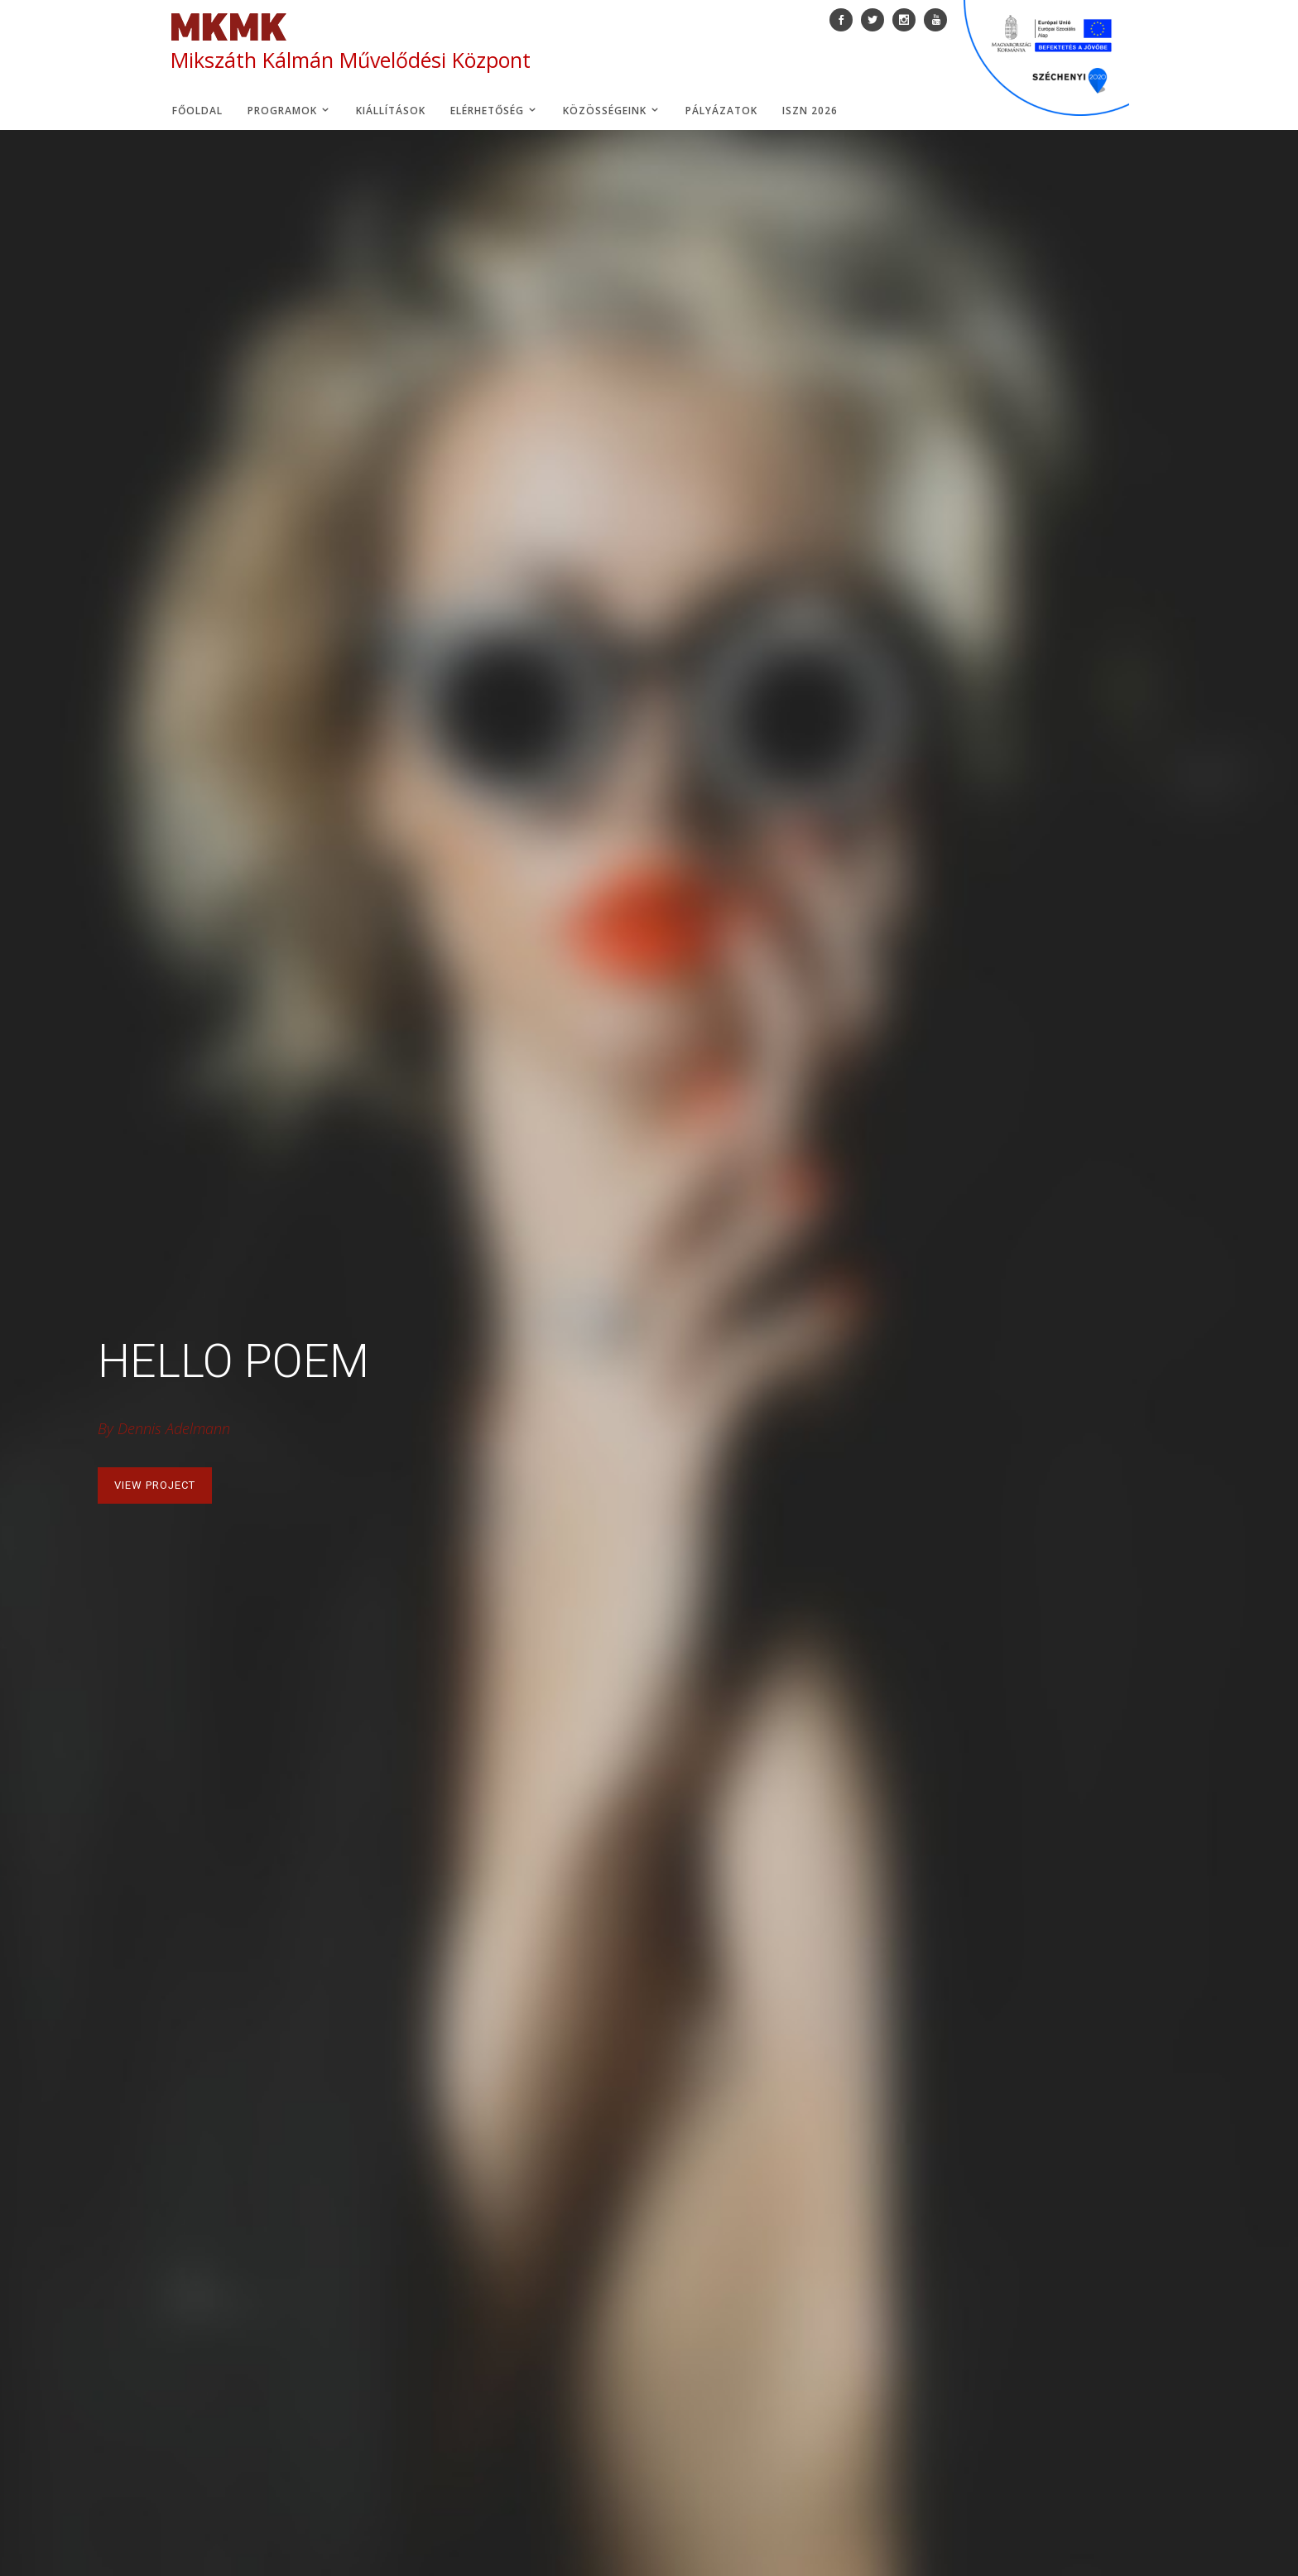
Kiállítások (390, 111)
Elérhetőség (494, 111)
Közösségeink (612, 111)
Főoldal (197, 111)
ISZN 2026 (810, 111)
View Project (154, 1485)
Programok (289, 111)
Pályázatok (721, 111)
